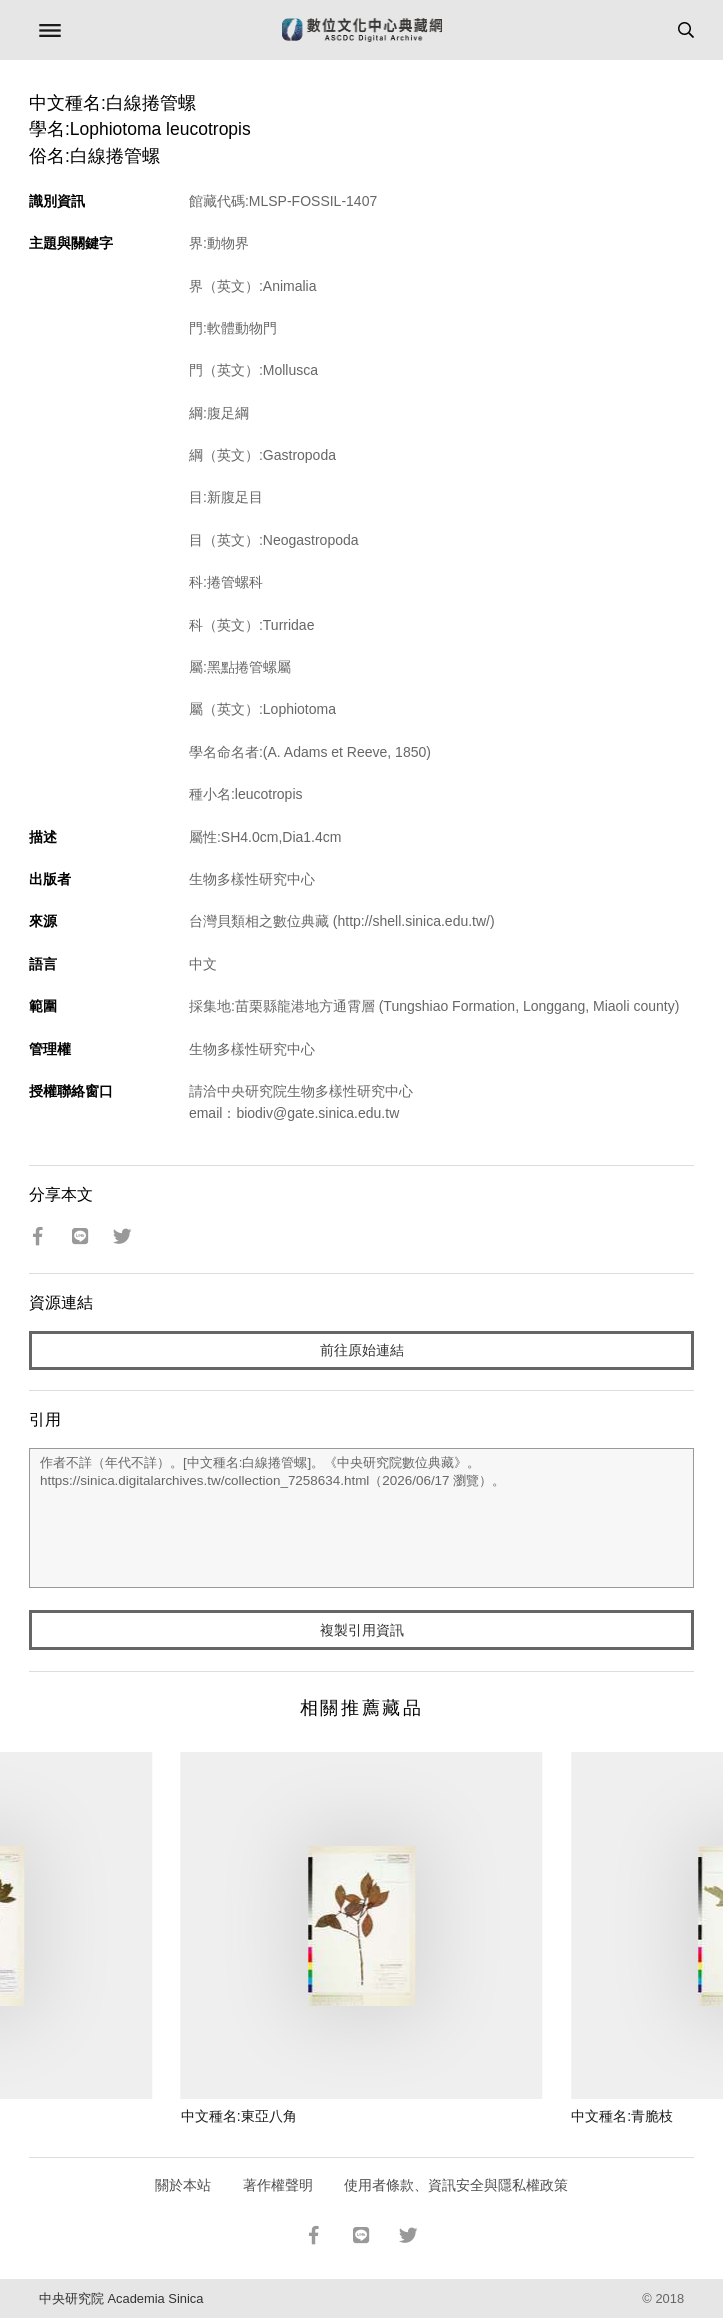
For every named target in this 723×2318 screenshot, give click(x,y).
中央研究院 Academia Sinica (121, 2298)
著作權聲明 (278, 2185)
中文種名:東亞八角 (239, 2116)
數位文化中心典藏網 (362, 30)
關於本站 (183, 2185)
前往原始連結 (362, 1350)
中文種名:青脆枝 (622, 2116)
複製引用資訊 (362, 1630)
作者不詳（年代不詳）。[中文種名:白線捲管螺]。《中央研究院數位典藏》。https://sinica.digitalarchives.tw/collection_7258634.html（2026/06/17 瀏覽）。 (361, 1518)
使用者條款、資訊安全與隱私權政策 (456, 2185)
